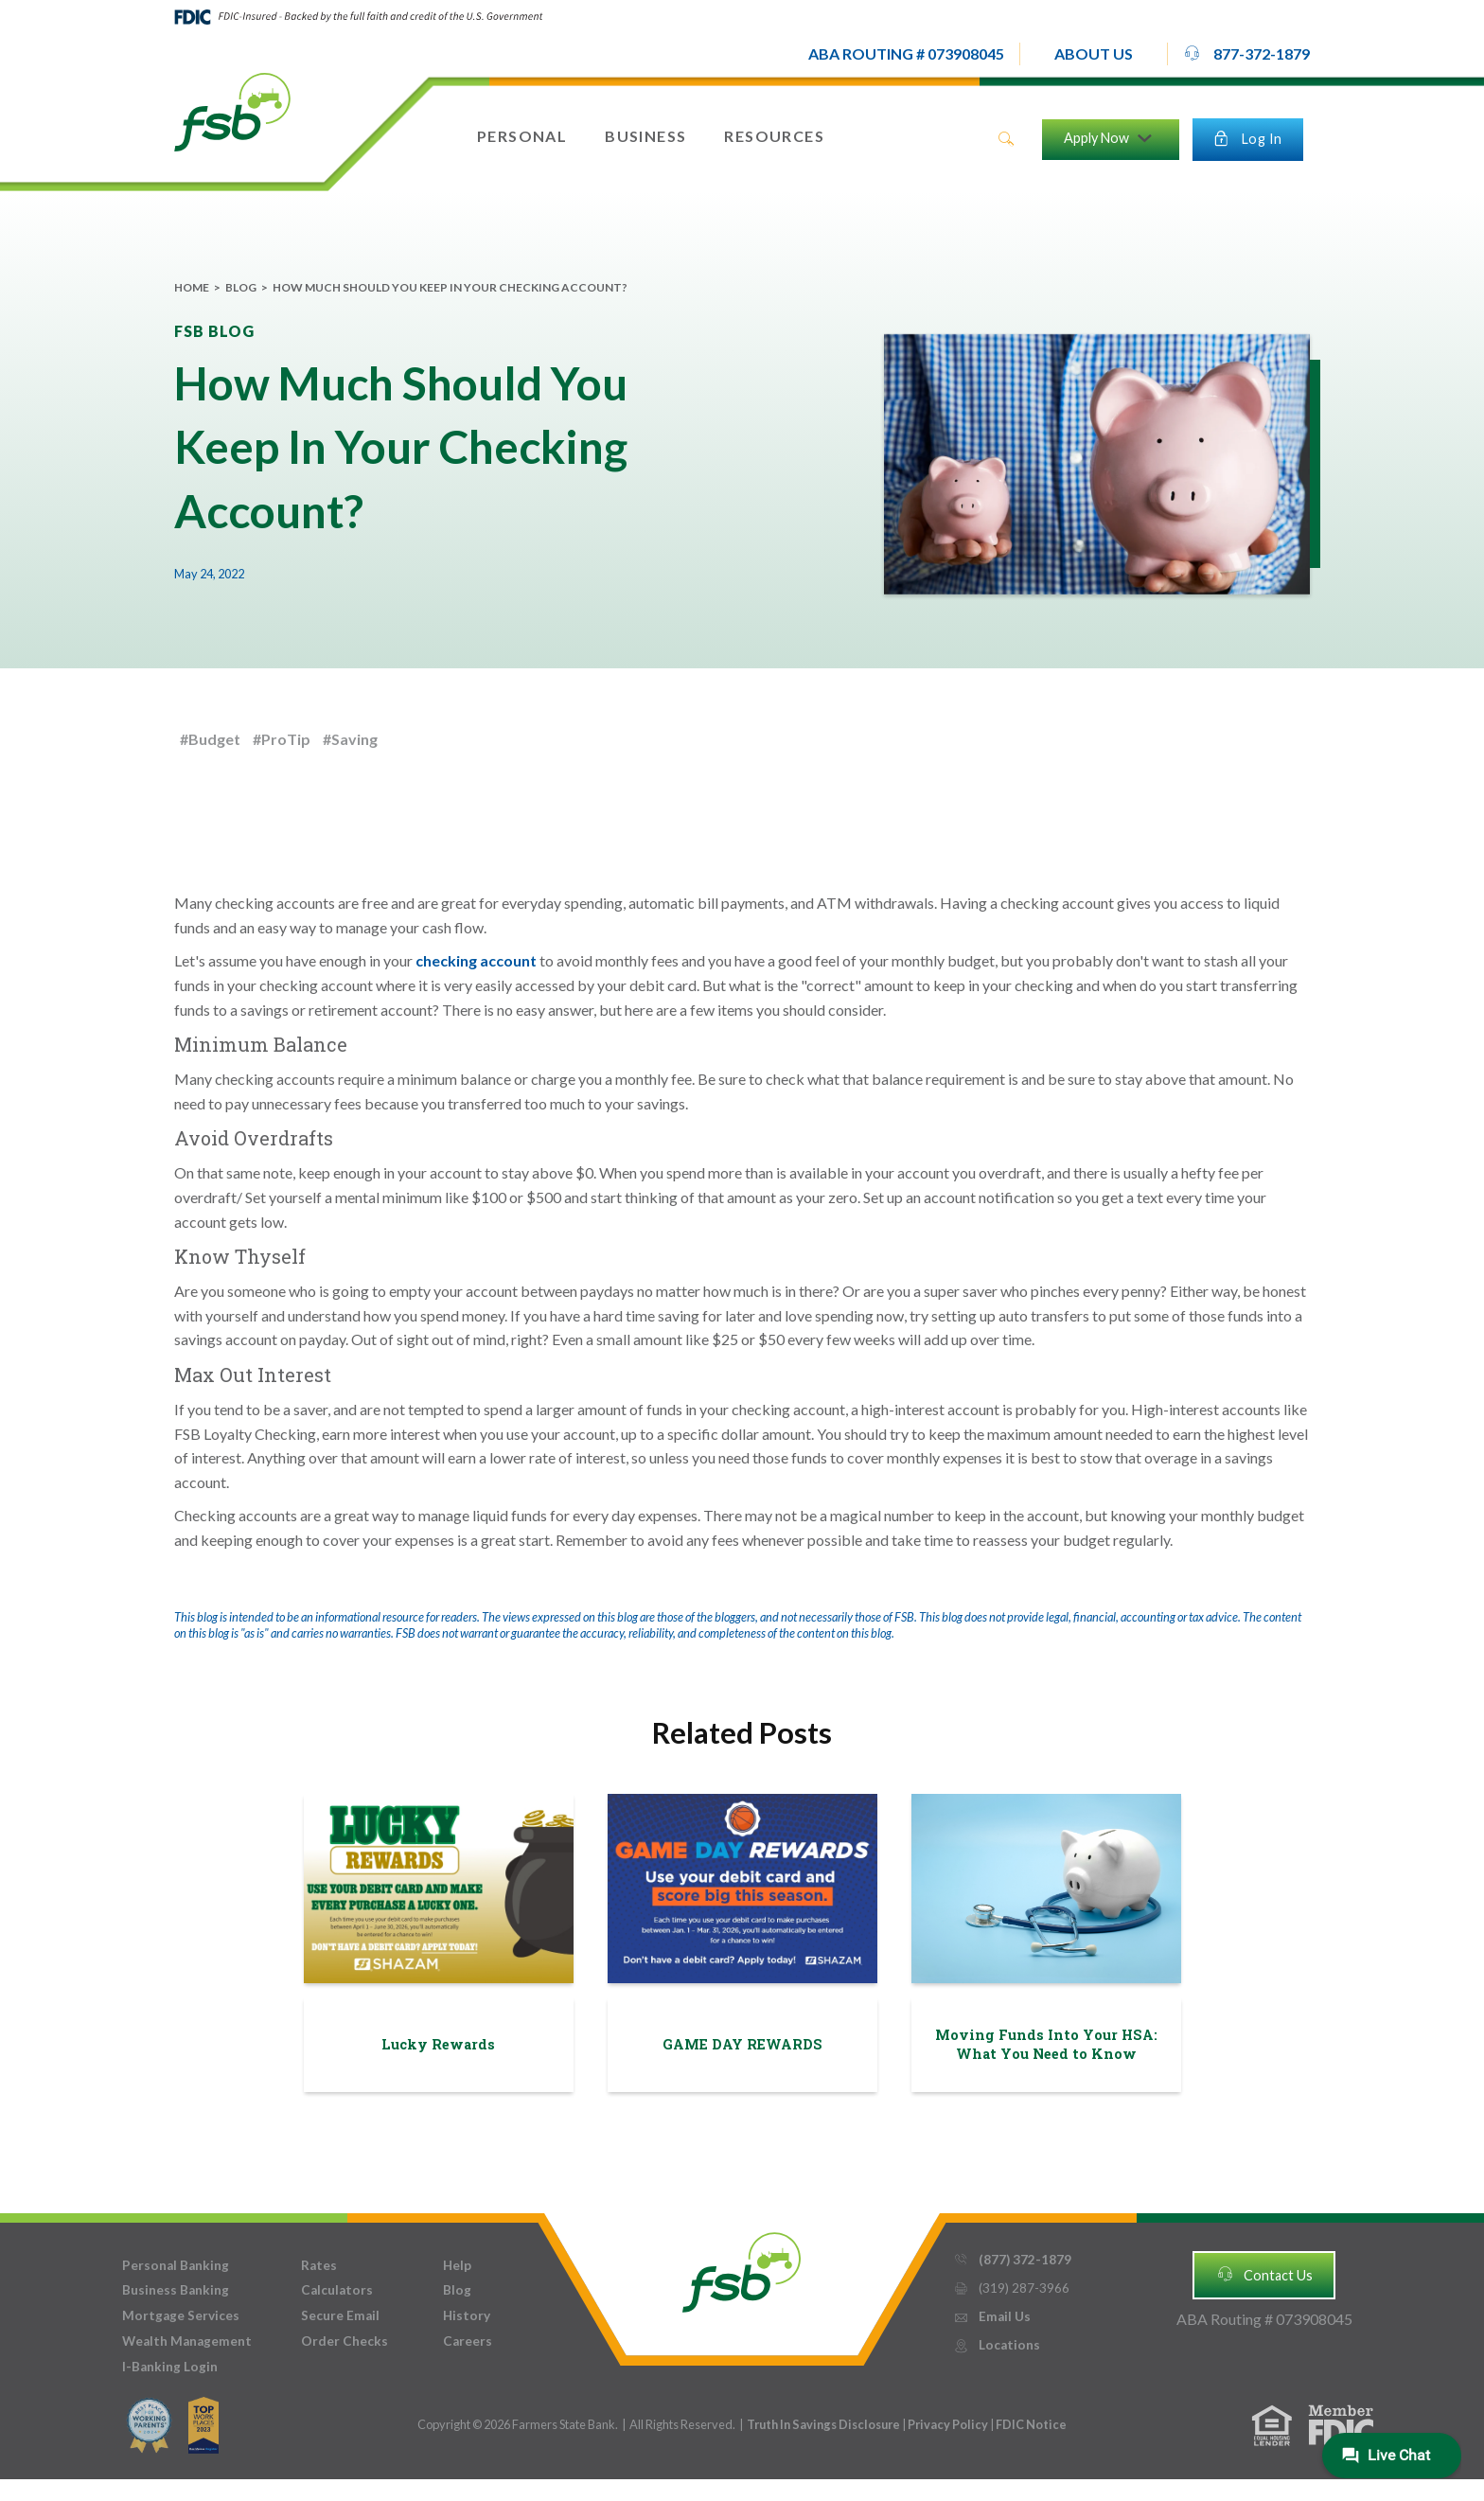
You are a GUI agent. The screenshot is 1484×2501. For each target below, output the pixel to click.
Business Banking (175, 2289)
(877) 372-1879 (1012, 2260)
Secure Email (340, 2315)
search (1006, 139)
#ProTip (281, 739)
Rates (319, 2265)
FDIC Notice (1031, 2424)
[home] (232, 110)
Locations (996, 2345)
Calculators (337, 2289)
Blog (240, 287)
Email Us (992, 2317)
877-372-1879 (1246, 53)
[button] (1093, 54)
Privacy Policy (949, 2424)
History (466, 2315)
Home (191, 287)
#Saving (350, 739)
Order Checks (344, 2341)
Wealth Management (187, 2341)
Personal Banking (175, 2265)
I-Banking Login (170, 2366)
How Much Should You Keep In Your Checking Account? (450, 287)
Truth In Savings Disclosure (823, 2424)
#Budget (210, 739)
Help (457, 2265)
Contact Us (1264, 2273)
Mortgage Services (180, 2315)
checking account (476, 960)
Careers (467, 2341)
